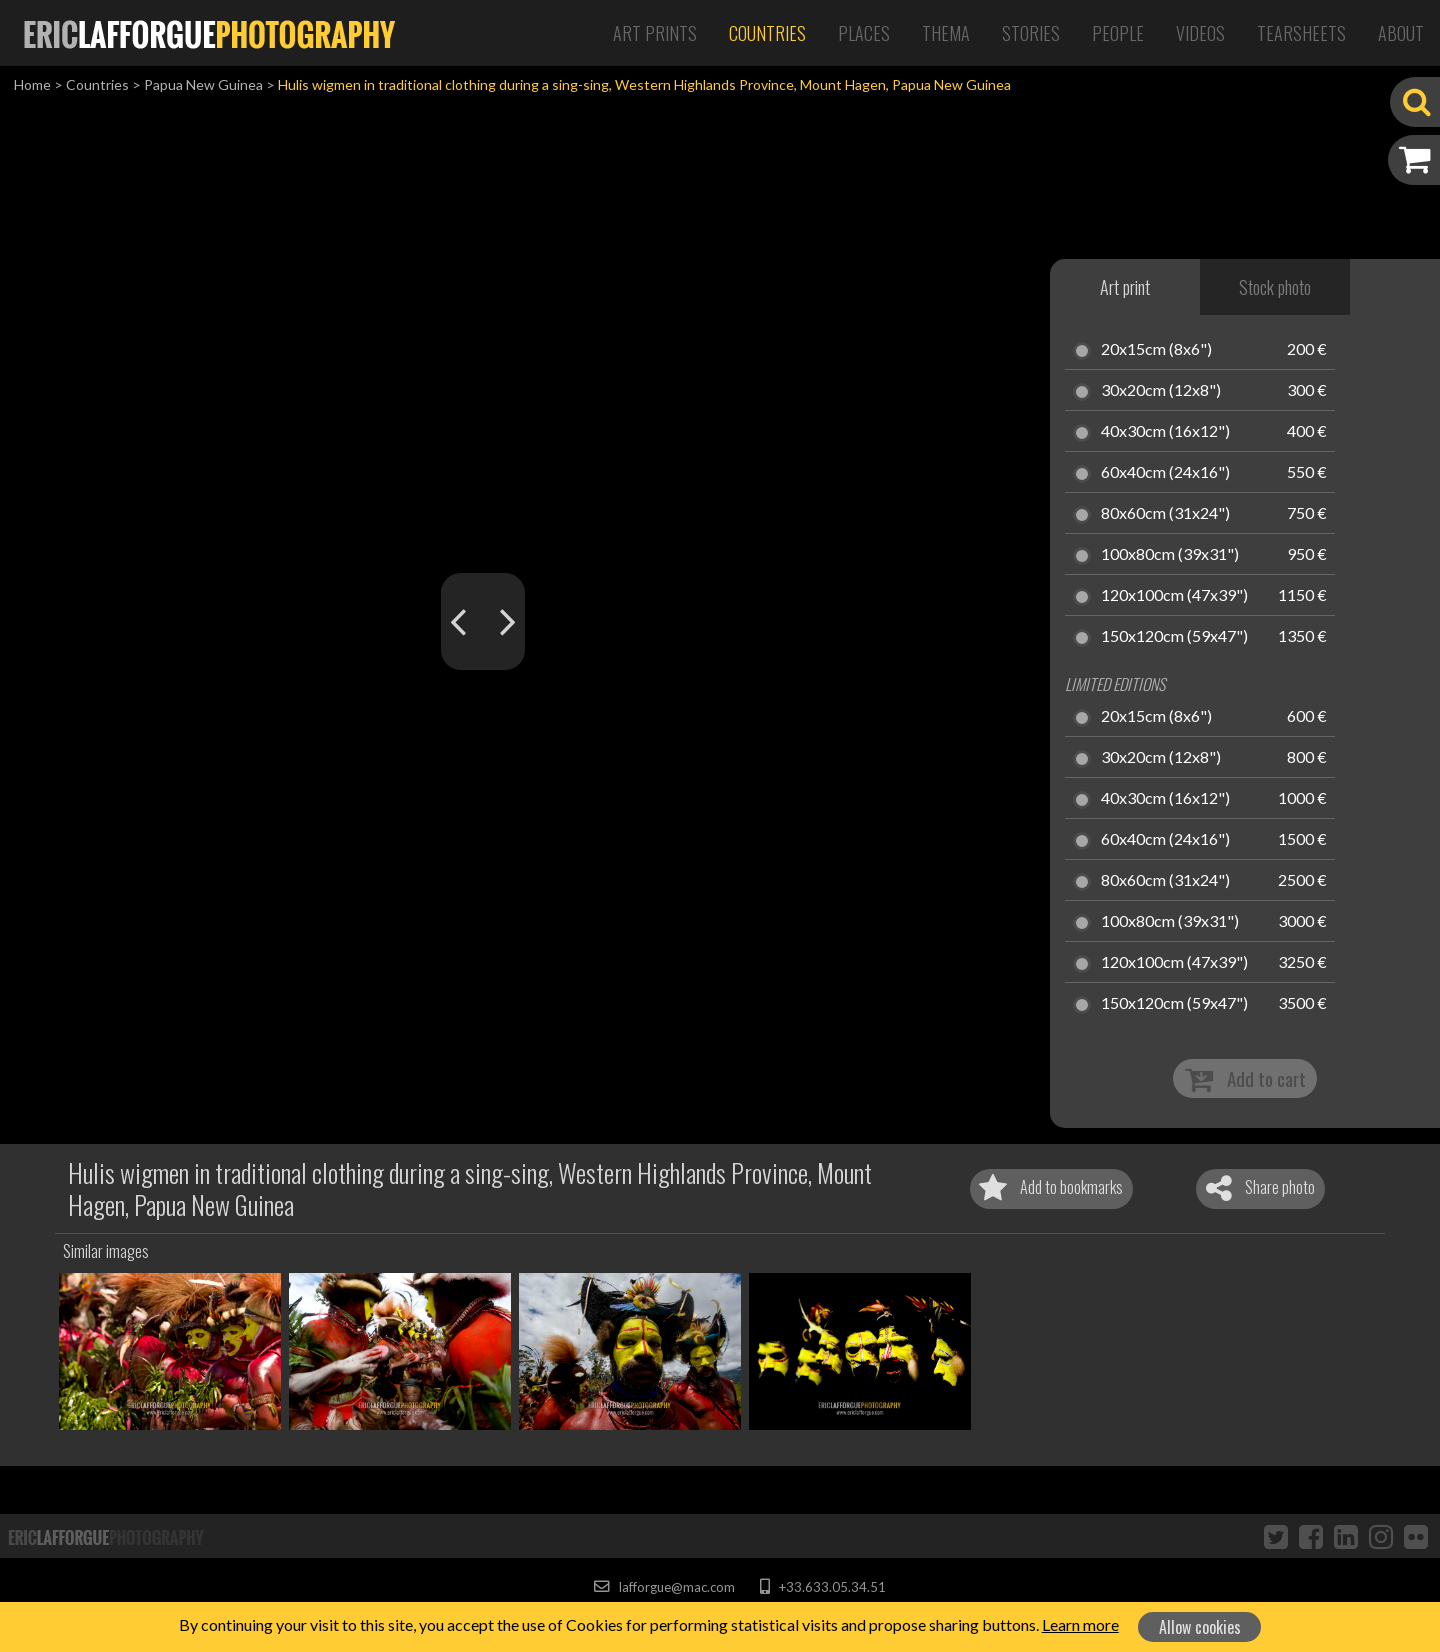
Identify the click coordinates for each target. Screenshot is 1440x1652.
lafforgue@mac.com (664, 1587)
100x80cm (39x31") (1170, 555)
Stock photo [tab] (1275, 287)
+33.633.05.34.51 (822, 1587)
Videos (1200, 33)
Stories (1031, 33)
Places (864, 33)
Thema (946, 33)
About (1401, 33)
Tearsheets (1301, 33)
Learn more (1080, 1624)
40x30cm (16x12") (1165, 432)
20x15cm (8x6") (1156, 350)
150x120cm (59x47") (1174, 637)
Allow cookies (1200, 1627)
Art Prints (655, 33)
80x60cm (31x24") (1165, 514)
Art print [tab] (1125, 287)
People (1118, 33)
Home (32, 84)
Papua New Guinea (203, 84)
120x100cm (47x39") (1174, 596)
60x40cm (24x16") (1165, 473)
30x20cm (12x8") (1161, 391)
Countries (767, 33)
